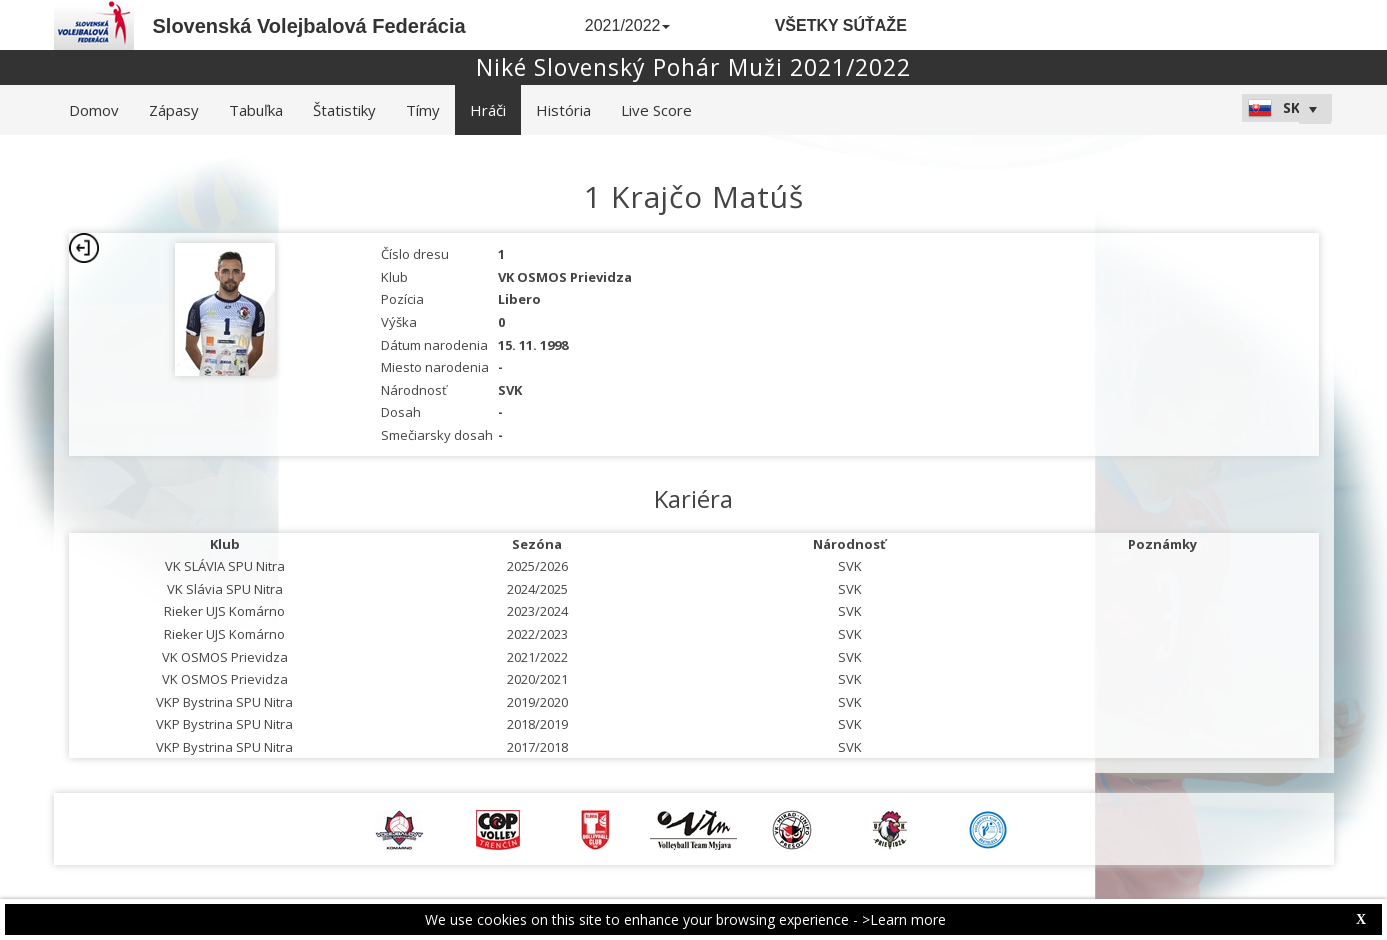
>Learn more (904, 919)
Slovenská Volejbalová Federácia (309, 26)
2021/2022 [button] (628, 25)
